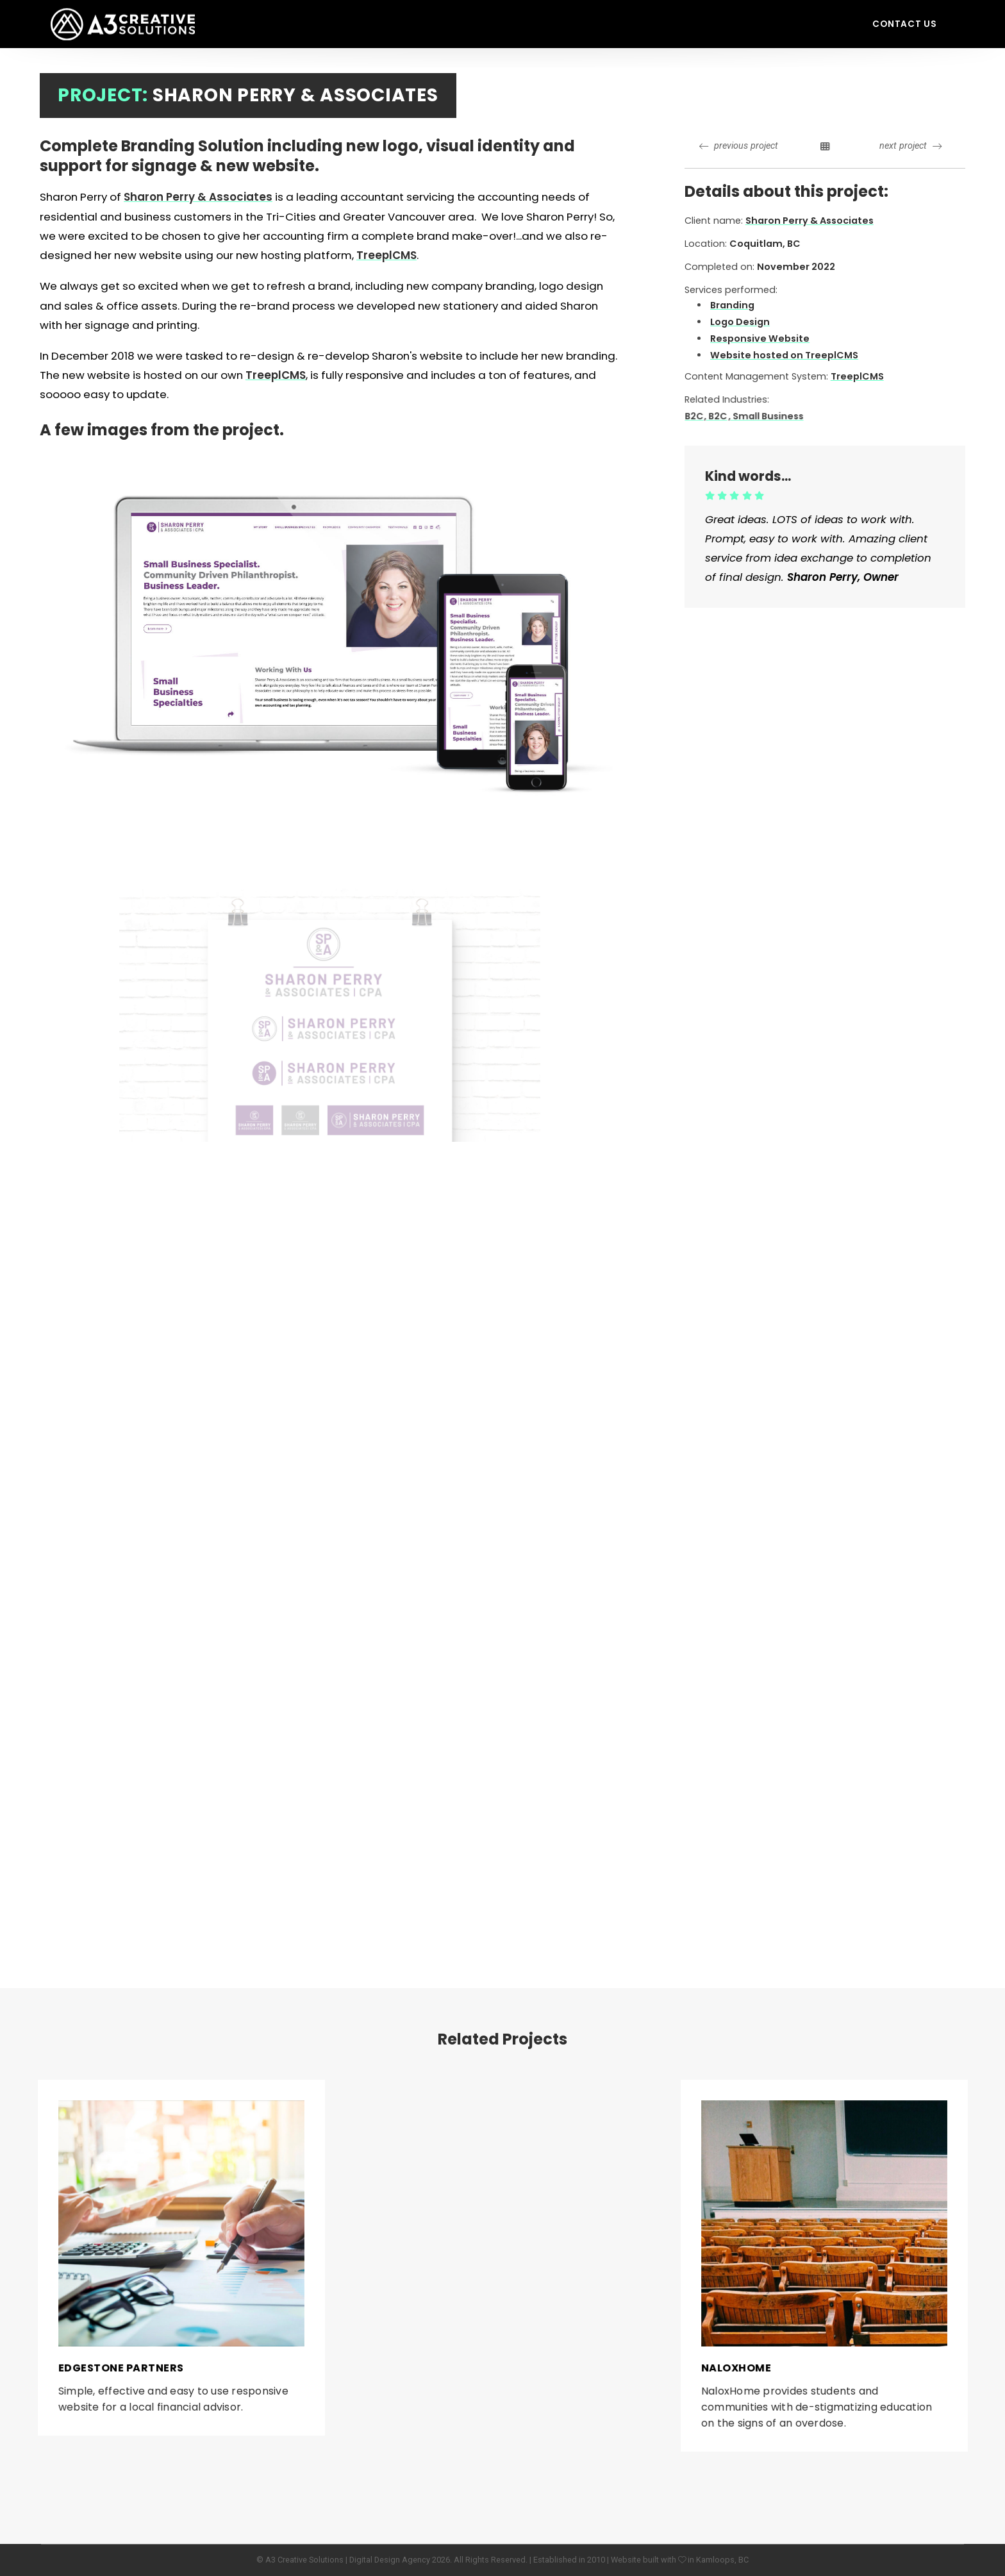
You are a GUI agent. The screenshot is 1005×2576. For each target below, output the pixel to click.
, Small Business (777, 415)
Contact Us (904, 24)
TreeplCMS (275, 375)
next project (910, 145)
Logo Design (740, 321)
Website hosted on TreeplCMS (784, 355)
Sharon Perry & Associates (198, 197)
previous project (738, 145)
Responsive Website (760, 338)
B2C (720, 415)
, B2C (737, 415)
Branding (732, 305)
